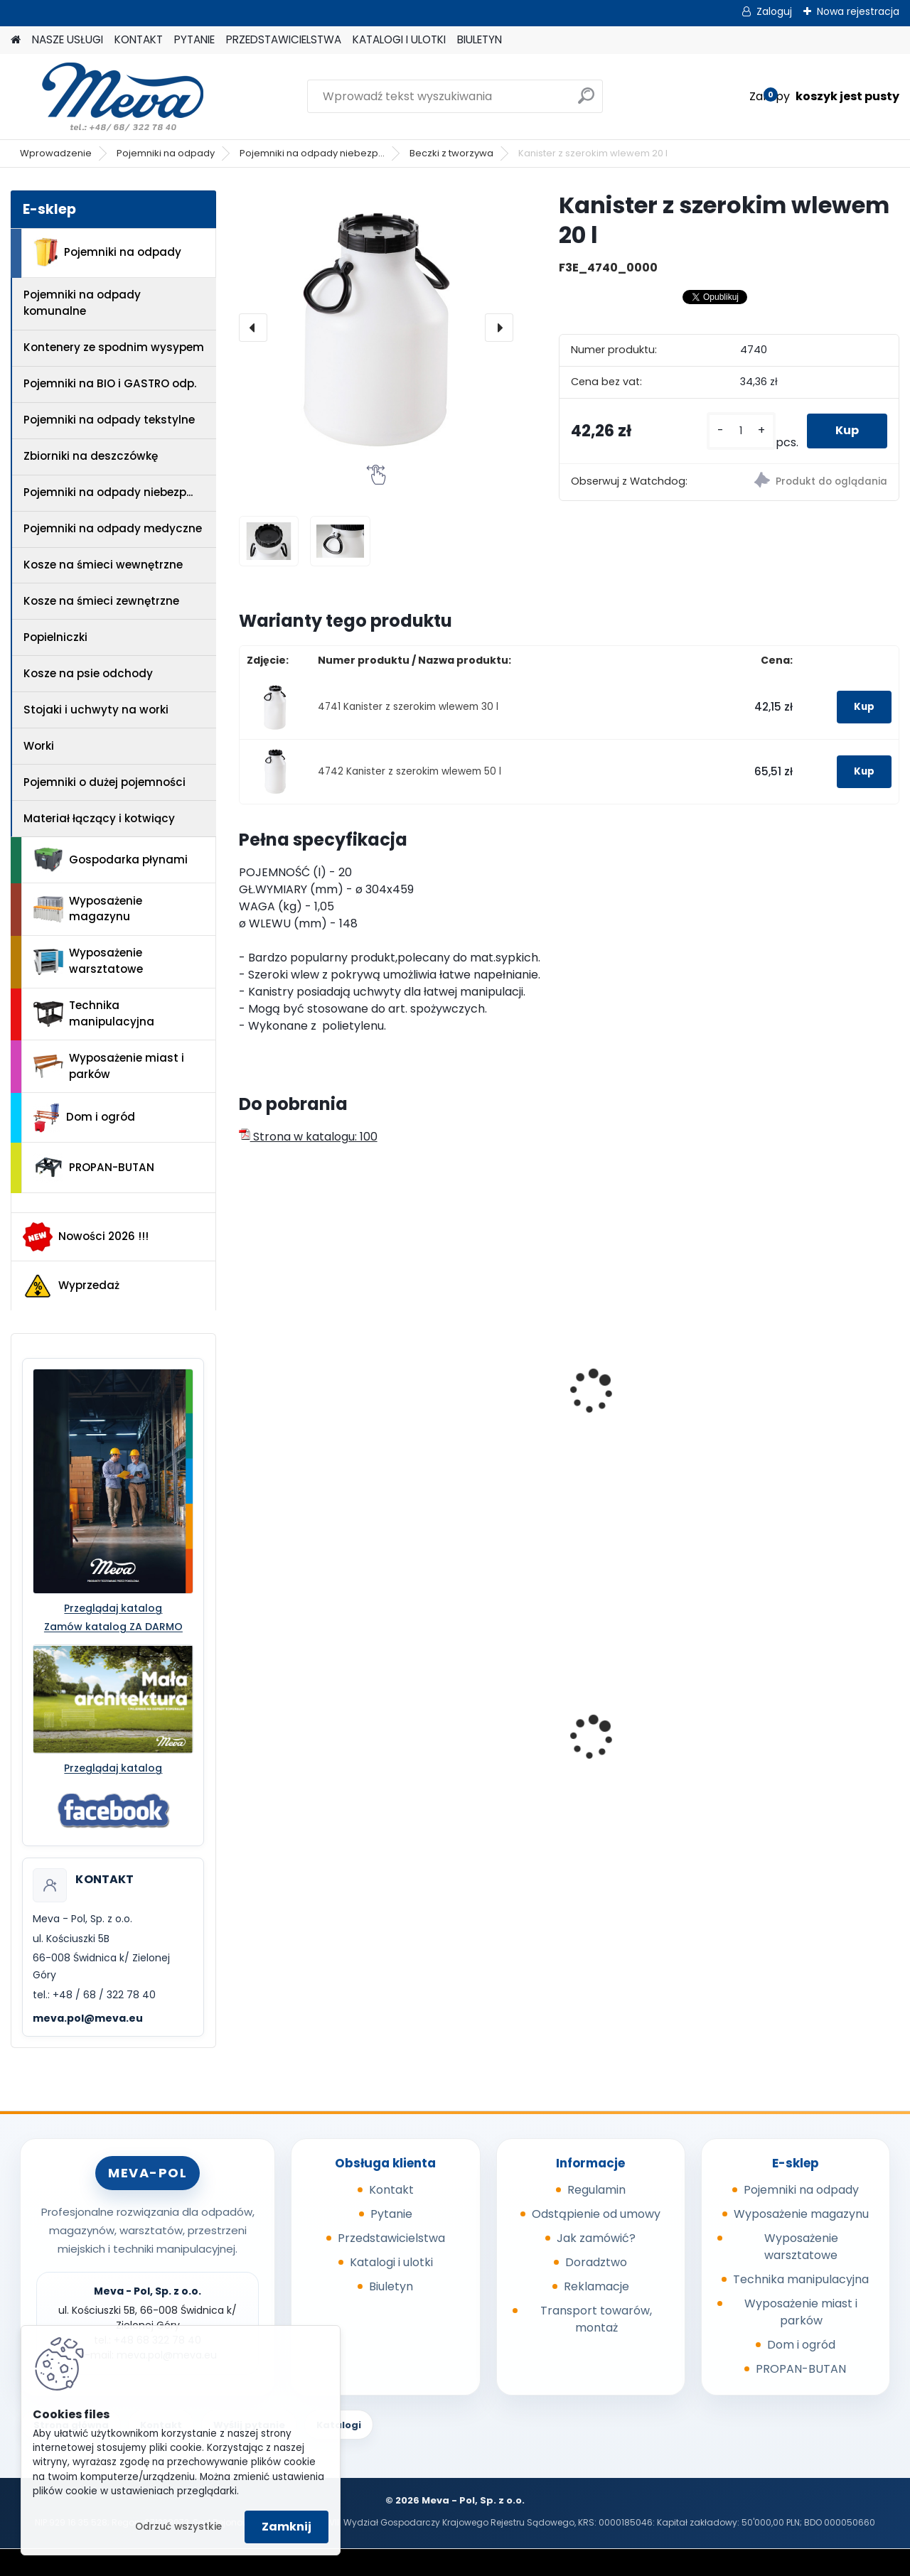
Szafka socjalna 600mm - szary (652, 1734)
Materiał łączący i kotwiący (99, 818)
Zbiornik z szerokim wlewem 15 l (300, 1400)
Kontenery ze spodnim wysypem (113, 347)
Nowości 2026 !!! (86, 1236)
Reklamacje (596, 2286)
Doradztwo (596, 2262)
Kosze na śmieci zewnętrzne (101, 600)
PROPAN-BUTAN (93, 1167)
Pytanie (391, 2214)
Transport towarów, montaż (596, 2319)
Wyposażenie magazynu (87, 909)
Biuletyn (391, 2286)
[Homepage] (16, 40)
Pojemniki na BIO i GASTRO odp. (109, 383)
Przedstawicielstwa (391, 2238)
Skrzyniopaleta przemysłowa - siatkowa (318, 1734)
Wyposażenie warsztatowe (88, 960)
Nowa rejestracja (858, 11)
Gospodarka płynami (110, 860)
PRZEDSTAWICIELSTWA (283, 39)
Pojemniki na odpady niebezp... (312, 153)
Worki (38, 745)
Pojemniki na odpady (166, 153)
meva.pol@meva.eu (88, 2018)
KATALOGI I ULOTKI (399, 39)
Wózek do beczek (798, 1740)
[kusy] (741, 431)
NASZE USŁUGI (67, 39)
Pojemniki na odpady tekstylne (109, 419)
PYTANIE (194, 39)
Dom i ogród (83, 1118)
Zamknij (286, 2526)
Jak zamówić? (596, 2238)
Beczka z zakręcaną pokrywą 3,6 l (639, 1400)
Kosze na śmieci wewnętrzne (103, 564)
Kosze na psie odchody (88, 673)
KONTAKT (138, 39)
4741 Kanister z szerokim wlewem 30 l (408, 706)
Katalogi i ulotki (391, 2262)
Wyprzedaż (71, 1286)
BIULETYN (479, 39)
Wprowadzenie (56, 153)
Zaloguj (774, 11)
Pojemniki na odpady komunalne (82, 302)
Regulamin (596, 2190)
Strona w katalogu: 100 (308, 1136)
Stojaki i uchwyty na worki (95, 709)
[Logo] (108, 96)
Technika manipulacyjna (93, 1013)
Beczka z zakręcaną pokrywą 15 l (807, 1400)
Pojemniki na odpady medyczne (112, 528)
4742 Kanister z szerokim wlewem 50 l (409, 771)
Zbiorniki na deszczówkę (90, 455)
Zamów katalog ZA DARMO (113, 1627)
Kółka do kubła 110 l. (470, 1730)
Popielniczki (55, 637)
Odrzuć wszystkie (178, 2526)
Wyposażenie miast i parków (108, 1066)
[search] (586, 101)
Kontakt (391, 2190)
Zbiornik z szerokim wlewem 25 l (469, 1400)
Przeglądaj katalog (113, 1608)
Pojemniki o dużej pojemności (104, 782)
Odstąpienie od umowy (596, 2214)
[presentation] (253, 327)
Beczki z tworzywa (451, 153)
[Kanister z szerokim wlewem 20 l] (376, 327)
